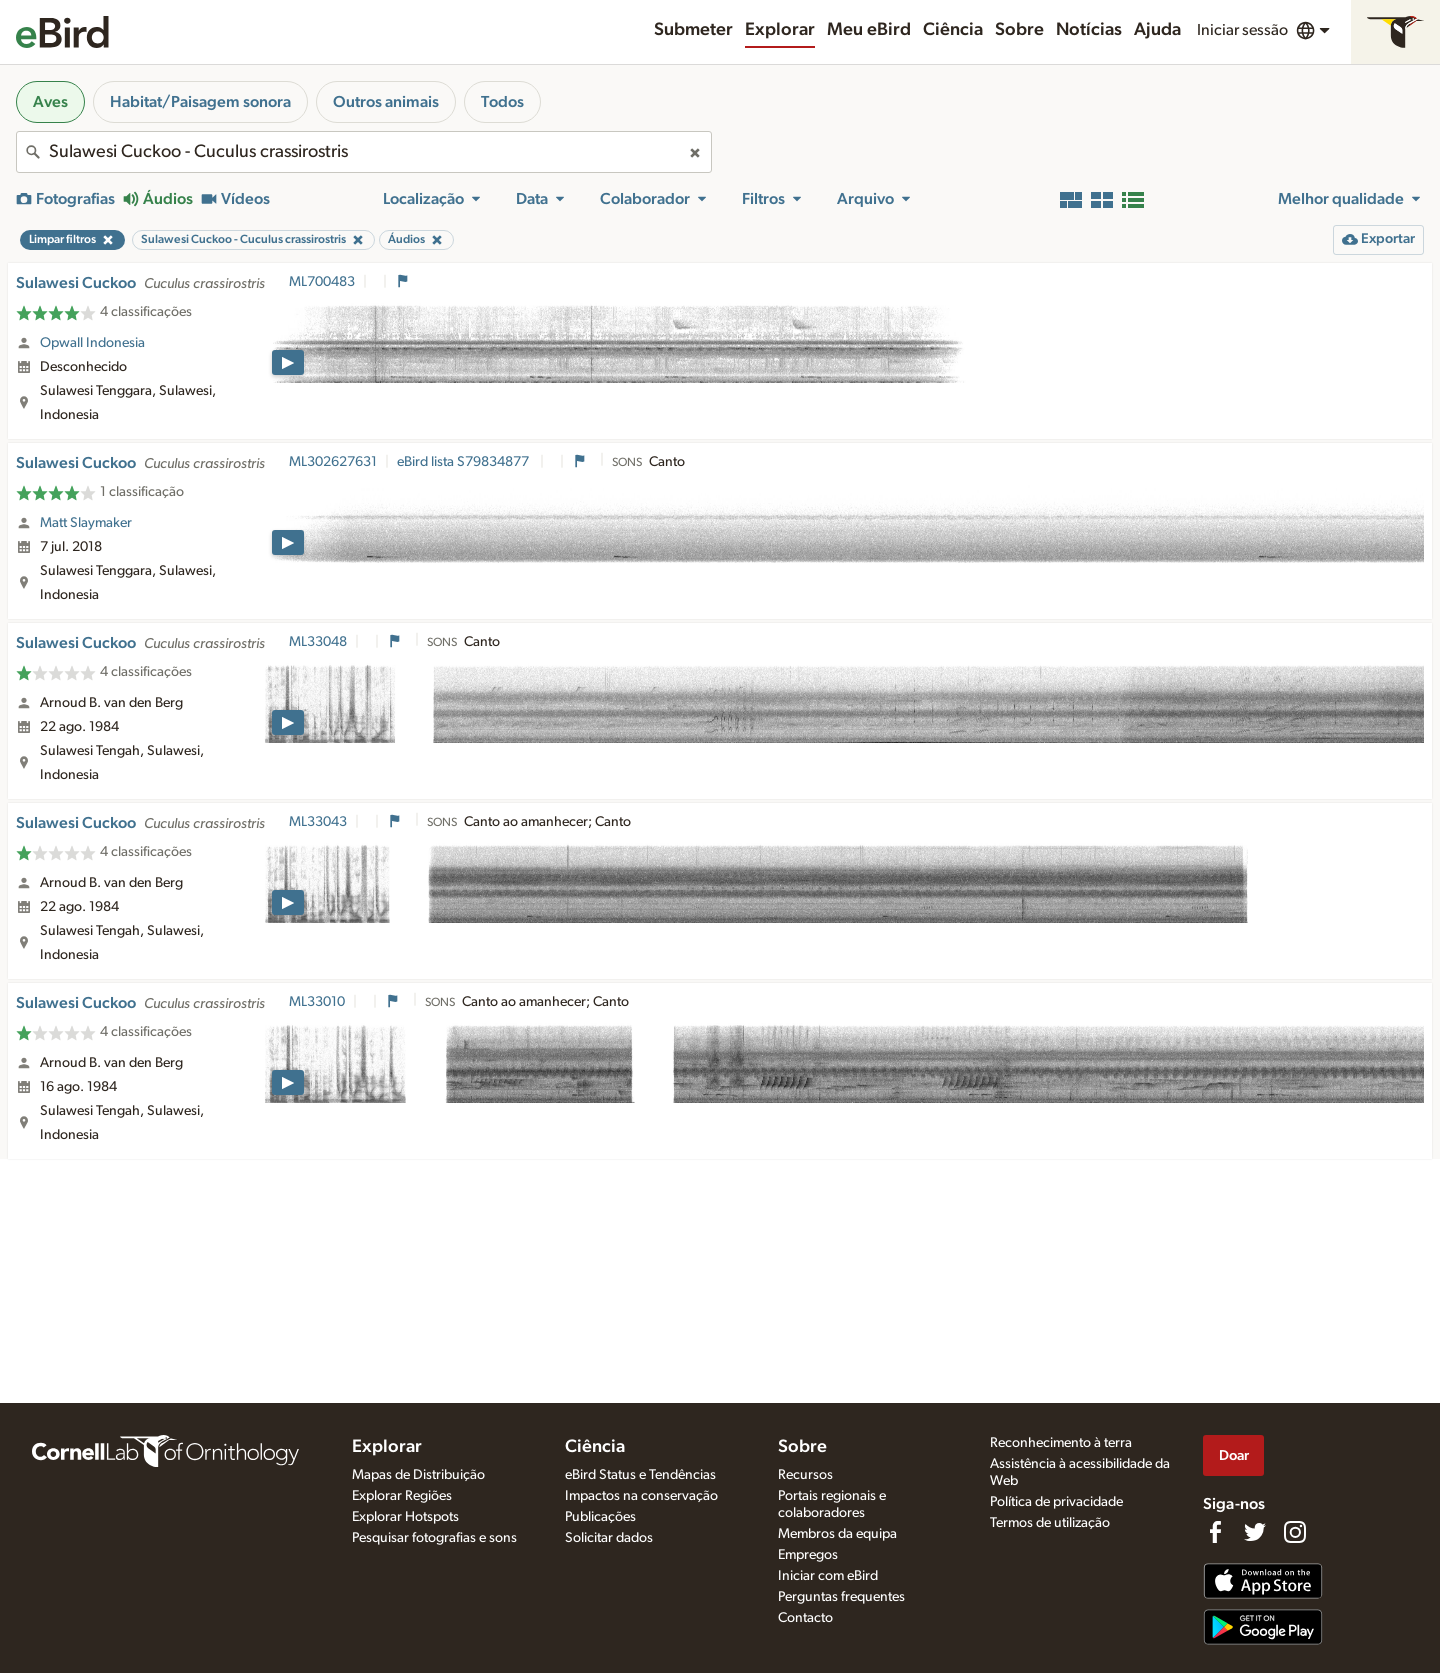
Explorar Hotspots (405, 1517)
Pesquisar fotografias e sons (434, 1538)
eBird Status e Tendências (640, 1475)
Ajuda (1157, 30)
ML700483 (322, 282)
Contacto (805, 1618)
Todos (502, 102)
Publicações (600, 1517)
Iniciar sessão (1242, 30)
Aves (50, 102)
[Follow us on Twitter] (1255, 1532)
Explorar (780, 30)
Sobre (1019, 30)
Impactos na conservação (641, 1496)
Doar (1234, 1455)
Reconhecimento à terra (1061, 1443)
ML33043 (318, 822)
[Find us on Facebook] (1215, 1532)
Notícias (1089, 30)
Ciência (953, 30)
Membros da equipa (837, 1534)
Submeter (693, 30)
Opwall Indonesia (92, 343)
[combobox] (364, 152)
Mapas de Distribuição (418, 1475)
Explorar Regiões (402, 1496)
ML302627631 (333, 462)
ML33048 (318, 642)
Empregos (808, 1555)
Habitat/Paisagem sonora (200, 102)
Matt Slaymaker (86, 523)
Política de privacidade (1056, 1502)
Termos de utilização (1050, 1523)
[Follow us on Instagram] (1295, 1532)
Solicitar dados (609, 1538)
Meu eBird (869, 30)
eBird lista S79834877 (464, 462)
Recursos (805, 1475)
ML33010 (317, 1002)
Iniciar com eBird (828, 1576)
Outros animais (386, 102)
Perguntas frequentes (841, 1597)
